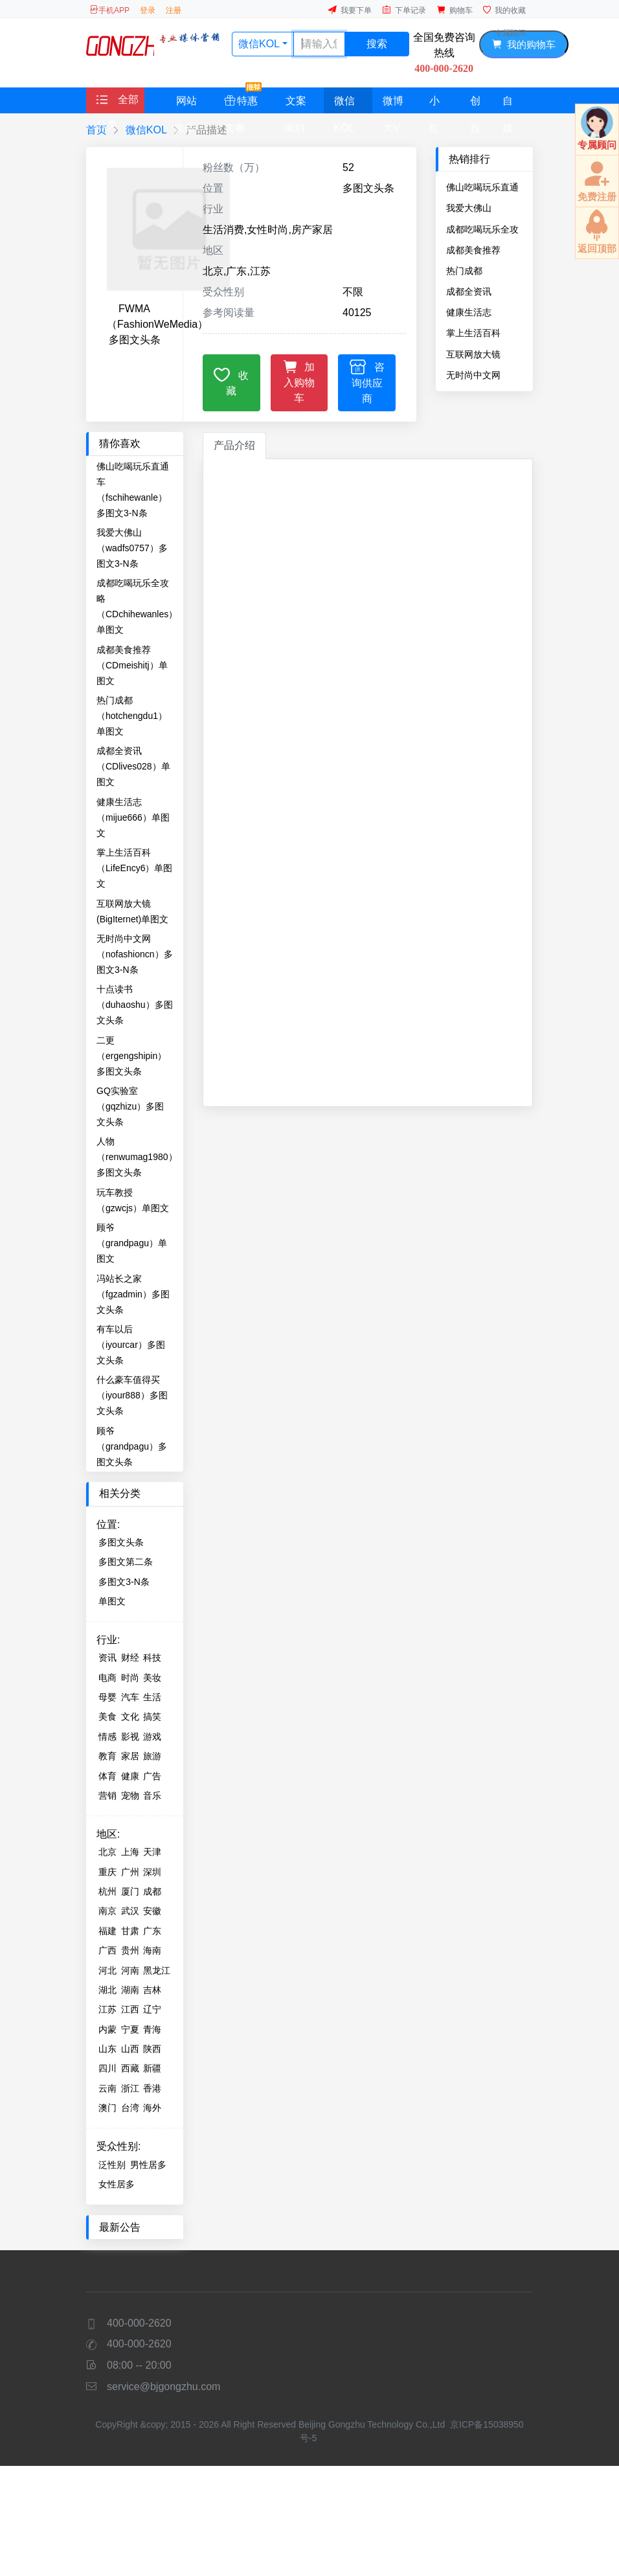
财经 (130, 1657)
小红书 (434, 104)
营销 (107, 1795)
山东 (107, 2049)
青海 (152, 2029)
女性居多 (116, 2184)
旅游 (152, 1756)
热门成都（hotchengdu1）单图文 (481, 271)
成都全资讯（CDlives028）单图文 (483, 291)
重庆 (107, 1872)
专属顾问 (510, 33)
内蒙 (107, 2029)
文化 (130, 1716)
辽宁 (152, 2009)
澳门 (107, 2108)
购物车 (454, 10)
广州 (130, 1872)
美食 (107, 1716)
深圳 (152, 1872)
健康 (130, 1776)
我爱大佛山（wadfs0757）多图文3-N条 (481, 208)
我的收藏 (504, 10)
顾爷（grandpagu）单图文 (131, 1243)
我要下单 (350, 10)
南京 (107, 1911)
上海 (130, 1852)
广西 (107, 1950)
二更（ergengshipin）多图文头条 (131, 1056)
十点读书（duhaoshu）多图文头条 (134, 1004)
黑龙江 (156, 1970)
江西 (130, 2009)
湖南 (130, 1990)
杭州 (107, 1891)
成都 (152, 1891)
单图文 (112, 1601)
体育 (107, 1776)
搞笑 (152, 1716)
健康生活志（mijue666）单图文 (482, 312)
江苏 (107, 2009)
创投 (475, 104)
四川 (107, 2068)
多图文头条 (121, 1542)
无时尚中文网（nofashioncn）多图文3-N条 (484, 375)
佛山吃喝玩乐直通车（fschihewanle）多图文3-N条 (482, 187)
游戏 (152, 1736)
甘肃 (130, 1931)
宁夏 (130, 2029)
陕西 (152, 2049)
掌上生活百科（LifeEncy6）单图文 (484, 333)
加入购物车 (299, 381)
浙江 (130, 2088)
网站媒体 (185, 104)
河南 (130, 1970)
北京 (107, 1852)
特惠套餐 (243, 100)
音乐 (152, 1795)
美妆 (152, 1677)
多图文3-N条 (124, 1582)
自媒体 (507, 104)
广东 (152, 1931)
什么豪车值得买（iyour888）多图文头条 (132, 1395)
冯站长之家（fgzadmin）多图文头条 (133, 1294)
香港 (152, 2088)
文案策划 (295, 104)
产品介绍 (234, 445)
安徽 (152, 1911)
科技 (152, 1657)
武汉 (130, 1911)
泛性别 (112, 2165)
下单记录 (404, 10)
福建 (107, 1931)
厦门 (130, 1891)
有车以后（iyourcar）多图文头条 (130, 1344)
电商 (107, 1677)
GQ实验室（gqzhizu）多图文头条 (130, 1106)
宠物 (130, 1795)
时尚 (130, 1677)
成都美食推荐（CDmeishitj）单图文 (481, 250)
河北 (107, 1970)
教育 (107, 1756)
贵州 (130, 1950)
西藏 (130, 2068)
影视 (130, 1736)
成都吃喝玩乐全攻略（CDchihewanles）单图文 (484, 229)
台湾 (130, 2108)
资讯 (107, 1657)
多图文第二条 (125, 1561)
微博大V (393, 104)
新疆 (152, 2068)
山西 (130, 2049)
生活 (152, 1697)
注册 (173, 10)
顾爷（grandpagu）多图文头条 (131, 1446)
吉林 (152, 1990)
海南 (152, 1950)
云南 (107, 2088)
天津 (152, 1852)
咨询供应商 (367, 381)
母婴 (107, 1697)
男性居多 (148, 2165)
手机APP (109, 10)
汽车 (130, 1697)
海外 (152, 2108)
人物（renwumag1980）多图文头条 (136, 1157)
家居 (130, 1756)
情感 (107, 1736)
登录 (147, 10)
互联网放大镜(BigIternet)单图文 (482, 354)
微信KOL (344, 104)
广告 (152, 1776)
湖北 (107, 1990)
